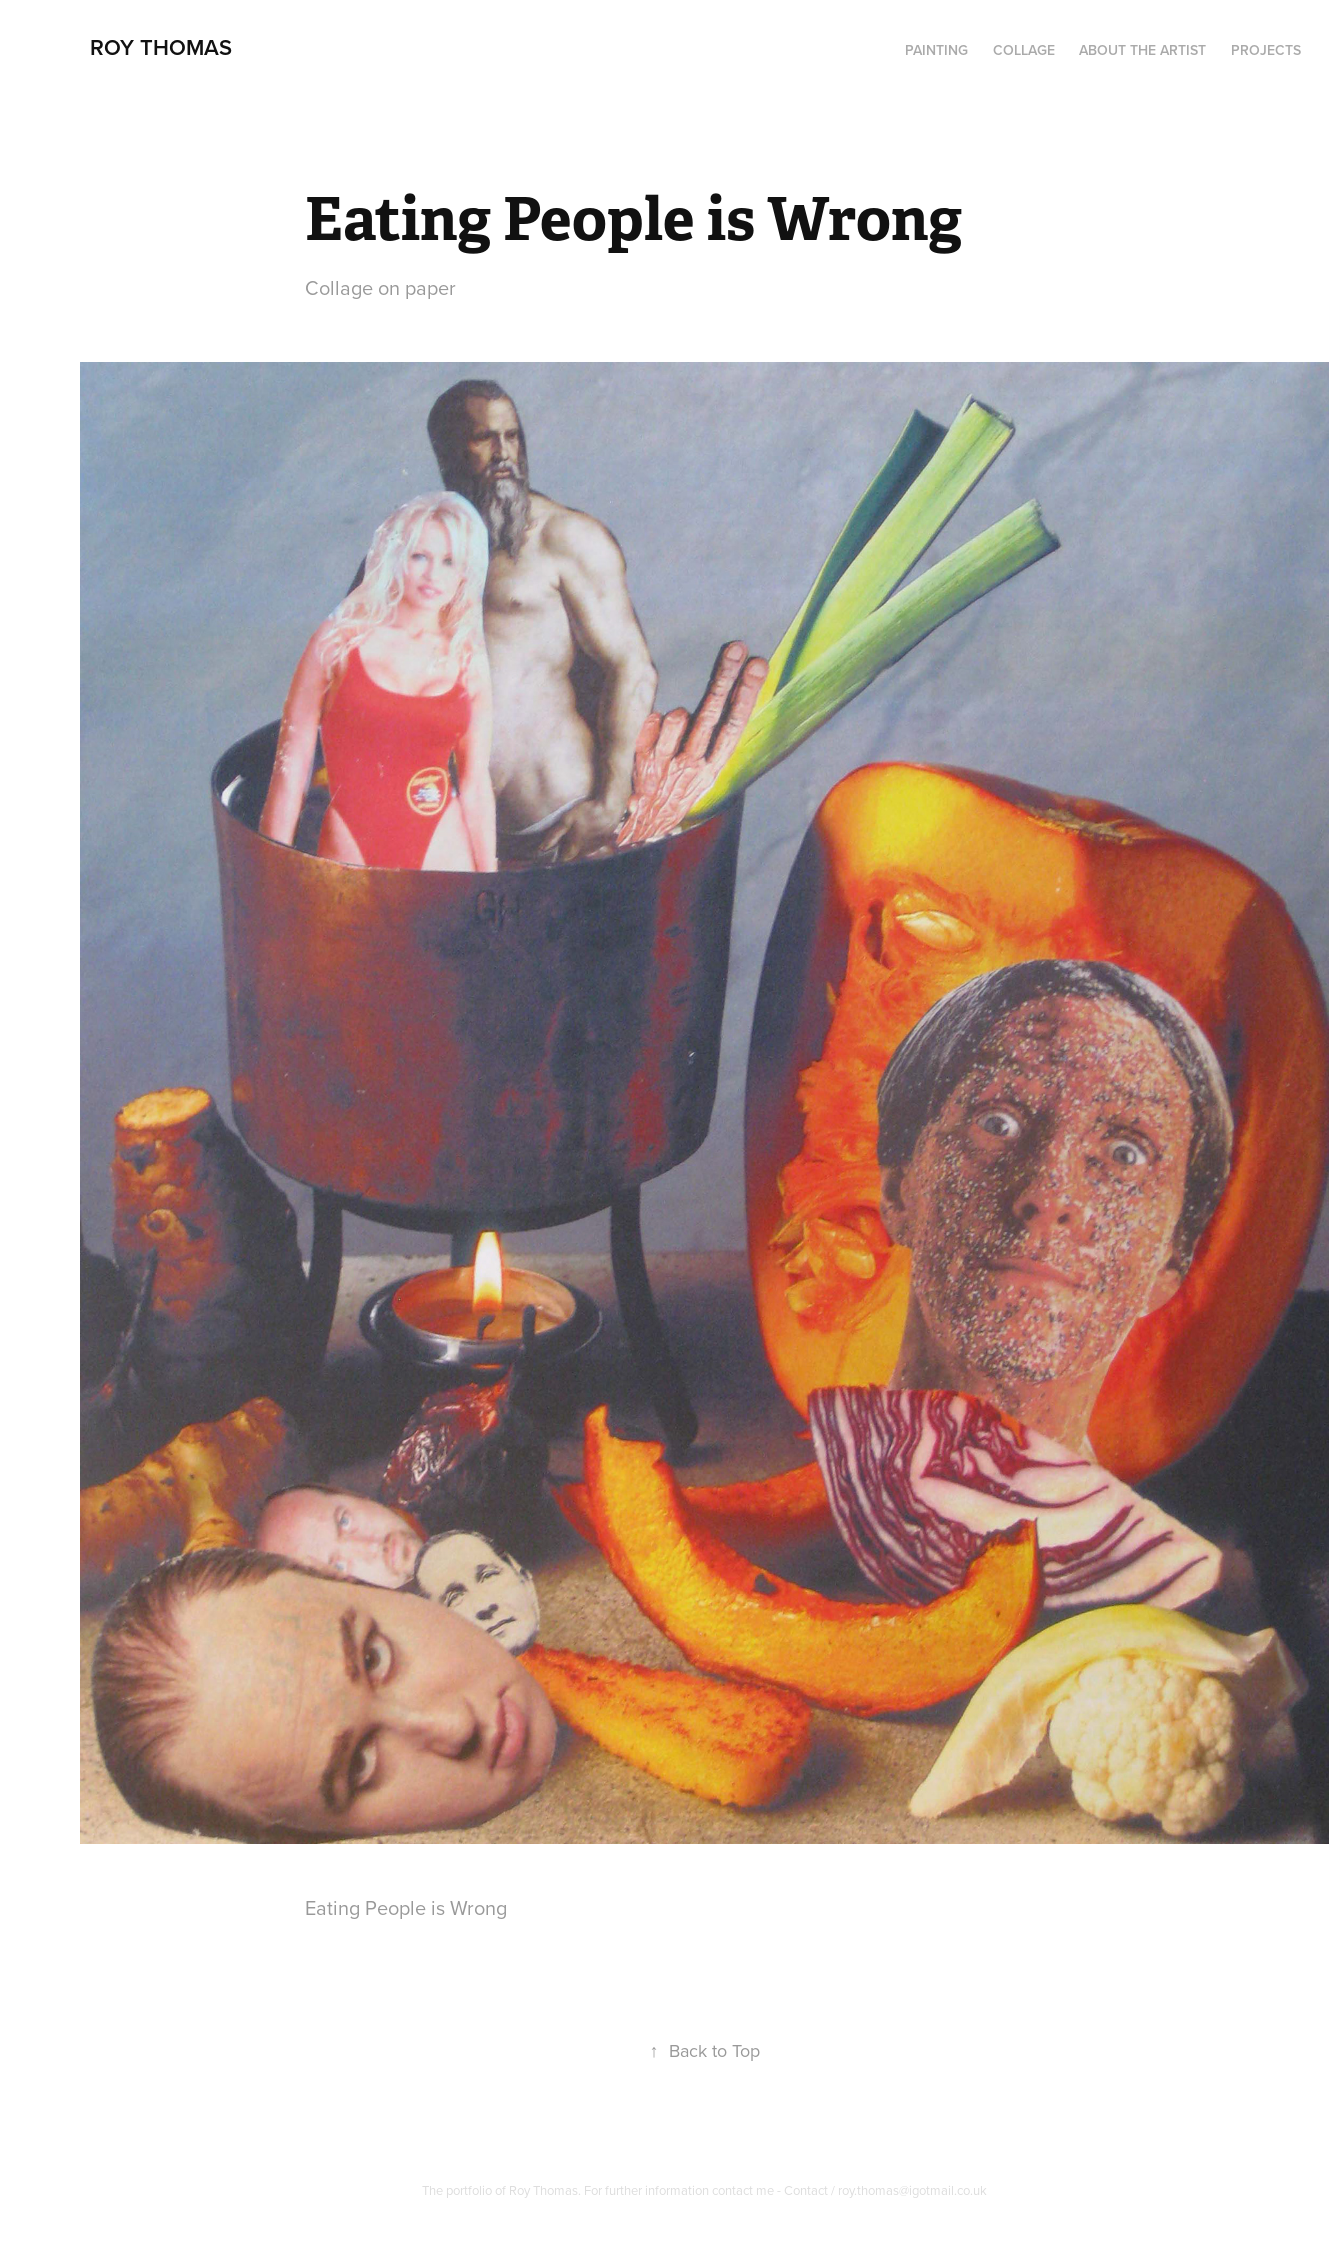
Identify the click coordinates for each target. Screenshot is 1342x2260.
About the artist (1142, 50)
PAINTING (936, 50)
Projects (1266, 50)
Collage (1024, 50)
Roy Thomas (161, 47)
